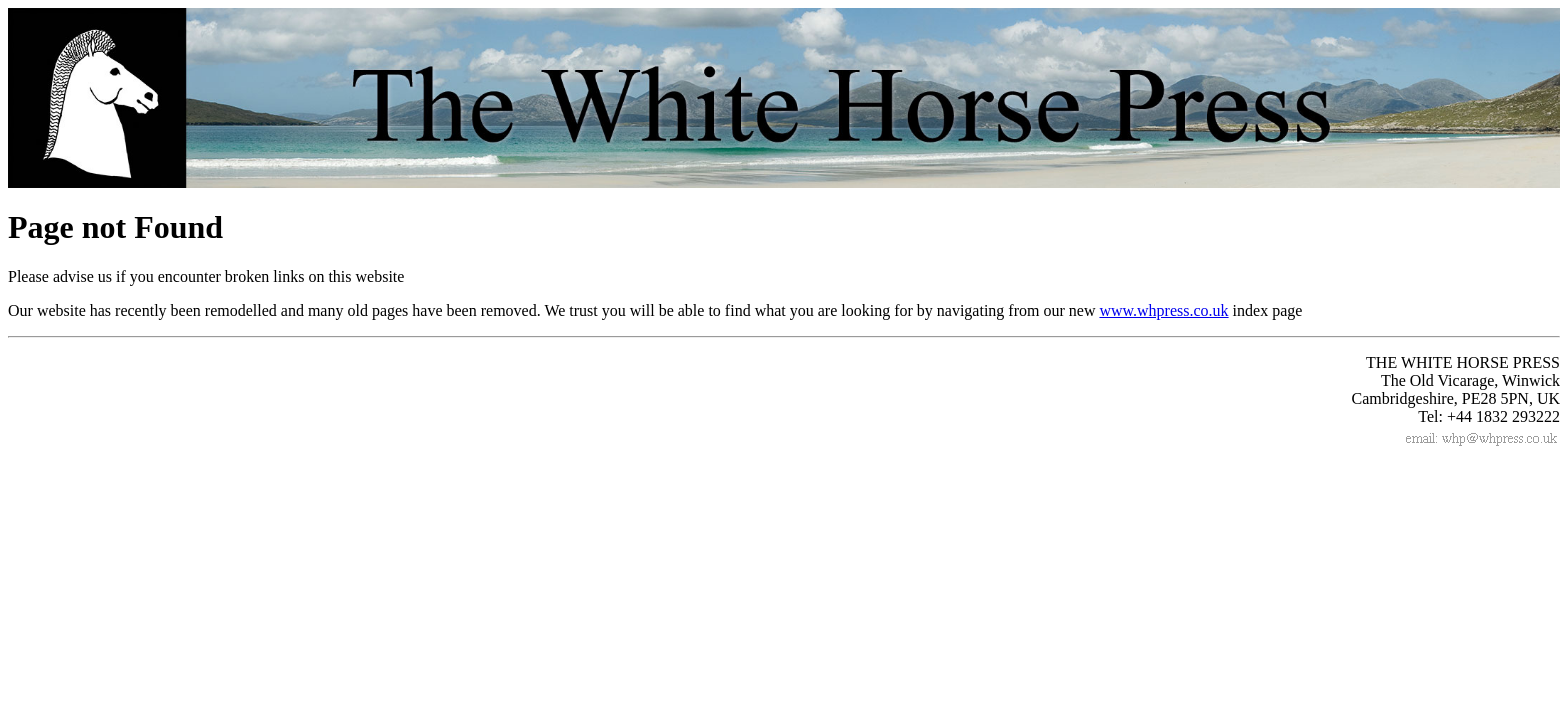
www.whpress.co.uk (1163, 310)
